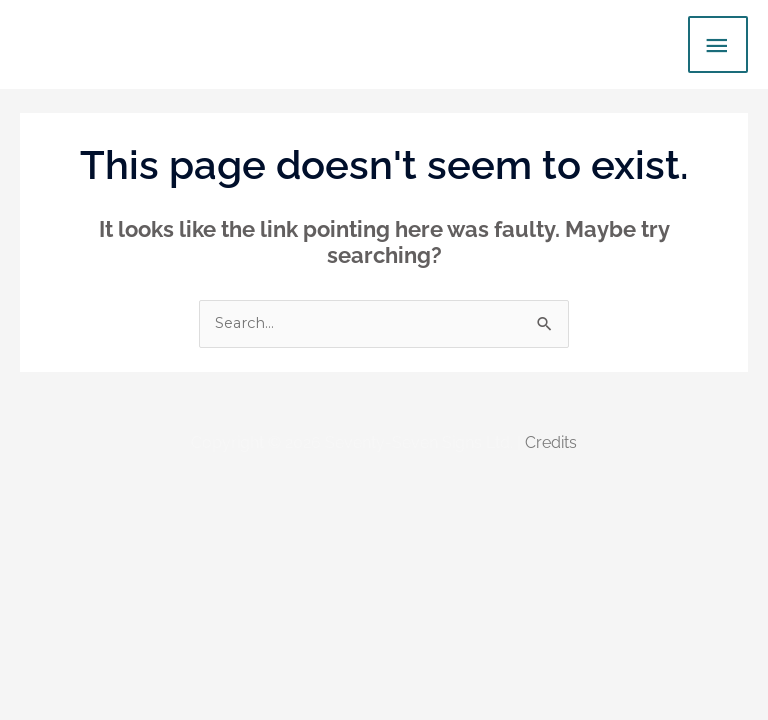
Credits (551, 442)
